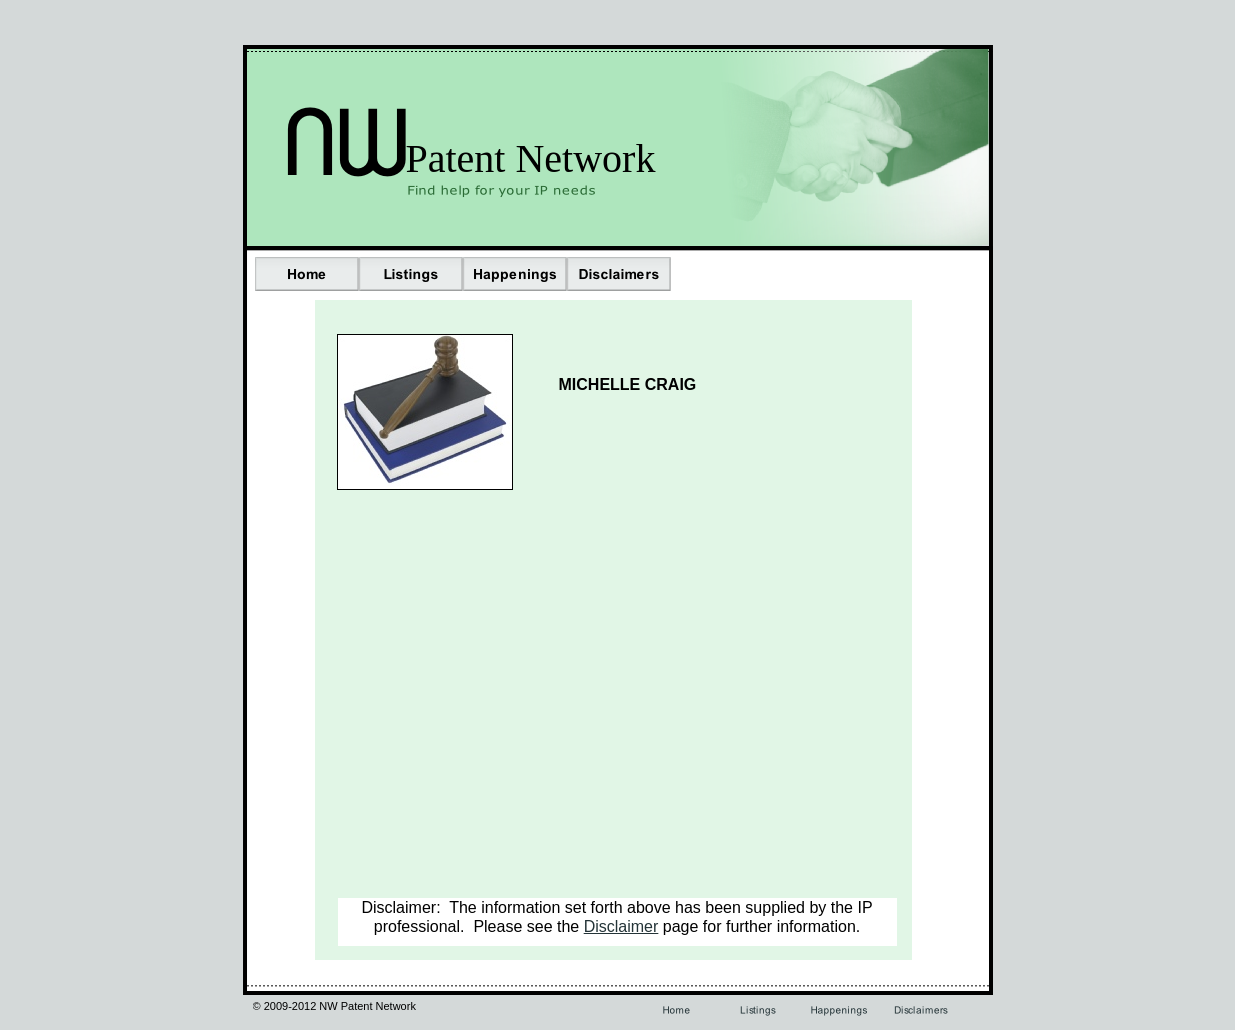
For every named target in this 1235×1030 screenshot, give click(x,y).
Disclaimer (621, 926)
